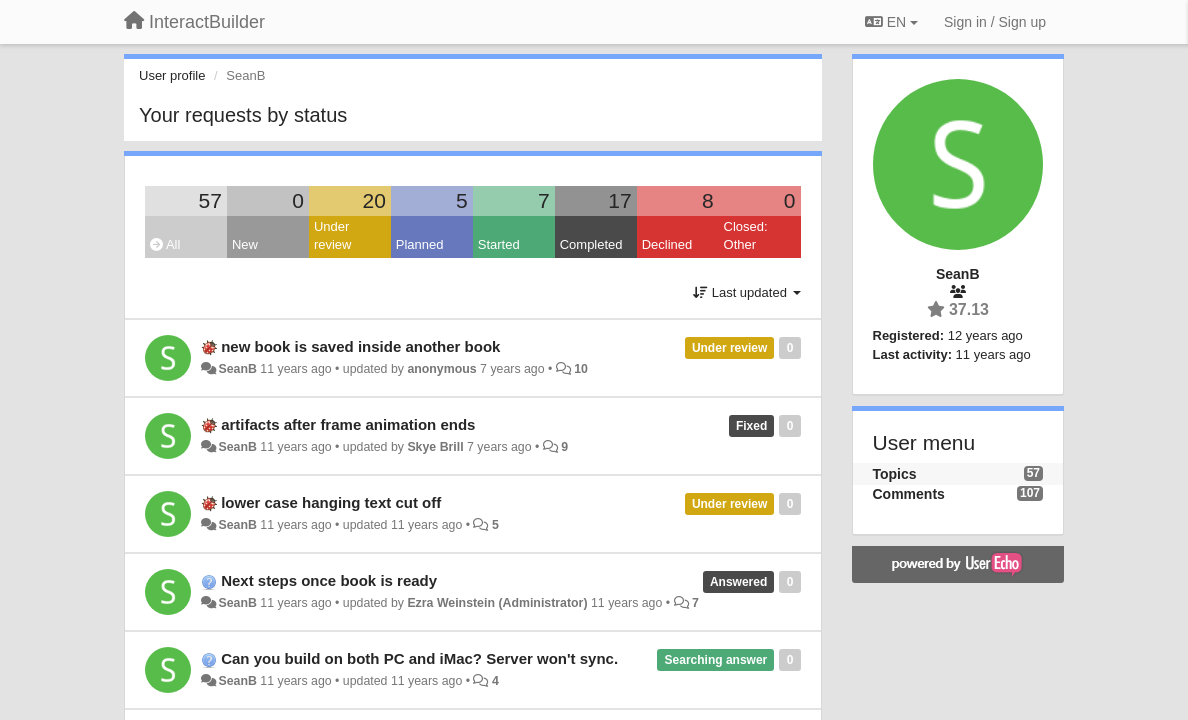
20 (373, 200)
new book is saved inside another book (360, 346)
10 (581, 369)
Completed (591, 244)
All (165, 244)
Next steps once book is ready (329, 580)
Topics (895, 474)
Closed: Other (746, 236)
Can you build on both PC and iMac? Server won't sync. (419, 658)
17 (619, 200)
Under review (333, 236)
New (245, 244)
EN (891, 22)
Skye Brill (435, 447)
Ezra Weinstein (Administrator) (497, 603)
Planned (420, 244)
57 (210, 200)
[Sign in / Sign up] (995, 22)
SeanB (237, 369)
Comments (909, 494)
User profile (172, 75)
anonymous (441, 369)
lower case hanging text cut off (331, 502)
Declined (667, 244)
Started (499, 244)
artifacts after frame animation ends (348, 424)
